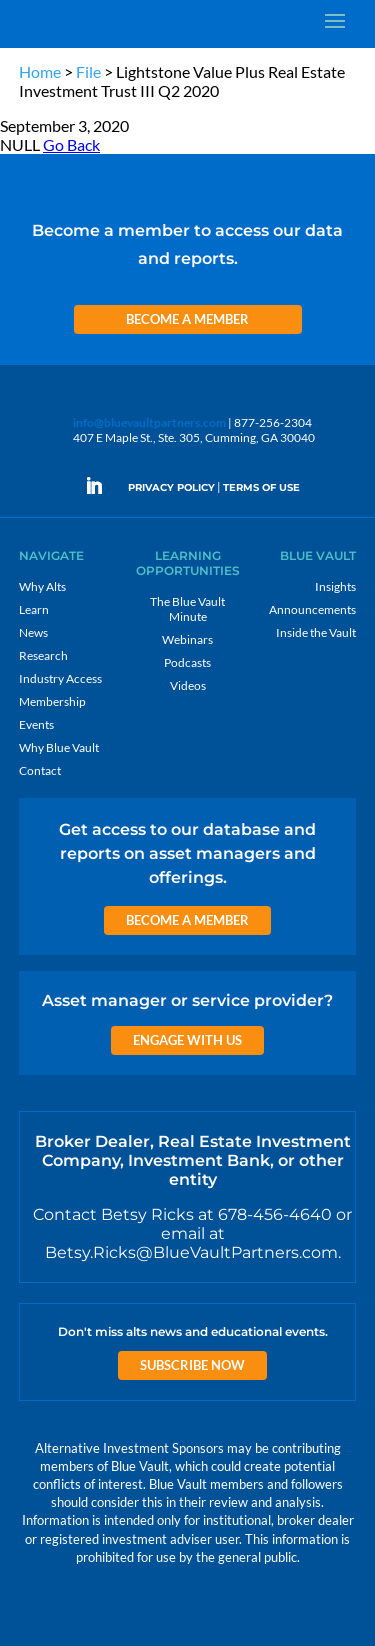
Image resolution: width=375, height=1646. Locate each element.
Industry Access (60, 678)
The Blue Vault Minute (187, 609)
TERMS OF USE (261, 487)
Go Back (71, 144)
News (33, 632)
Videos (188, 685)
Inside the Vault (316, 632)
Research (43, 655)
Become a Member (187, 319)
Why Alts (42, 586)
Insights (335, 586)
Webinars (187, 639)
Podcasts (187, 662)
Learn (34, 609)
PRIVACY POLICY (171, 487)
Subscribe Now (192, 1365)
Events (36, 724)
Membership (52, 701)
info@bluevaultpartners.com (149, 422)
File (88, 71)
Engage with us (187, 1040)
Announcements (312, 609)
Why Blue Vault (59, 747)
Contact (40, 770)
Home (40, 71)
